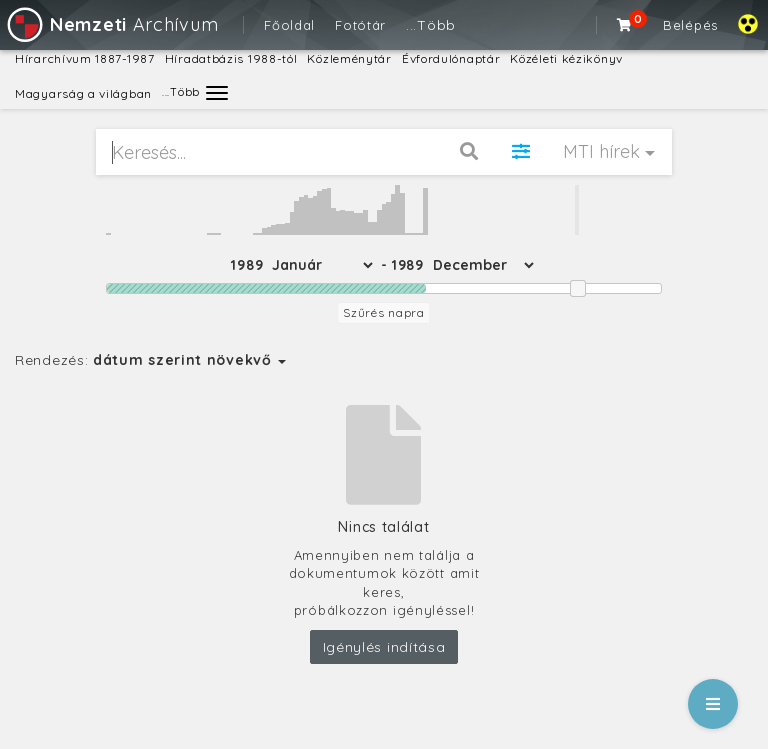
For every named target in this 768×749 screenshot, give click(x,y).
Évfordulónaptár (451, 58)
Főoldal (289, 25)
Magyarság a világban (83, 93)
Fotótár (360, 25)
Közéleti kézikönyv (566, 58)
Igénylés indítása (384, 647)
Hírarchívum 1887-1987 (85, 58)
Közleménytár (349, 58)
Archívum (111, 24)
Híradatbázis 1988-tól (231, 58)
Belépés (690, 25)
